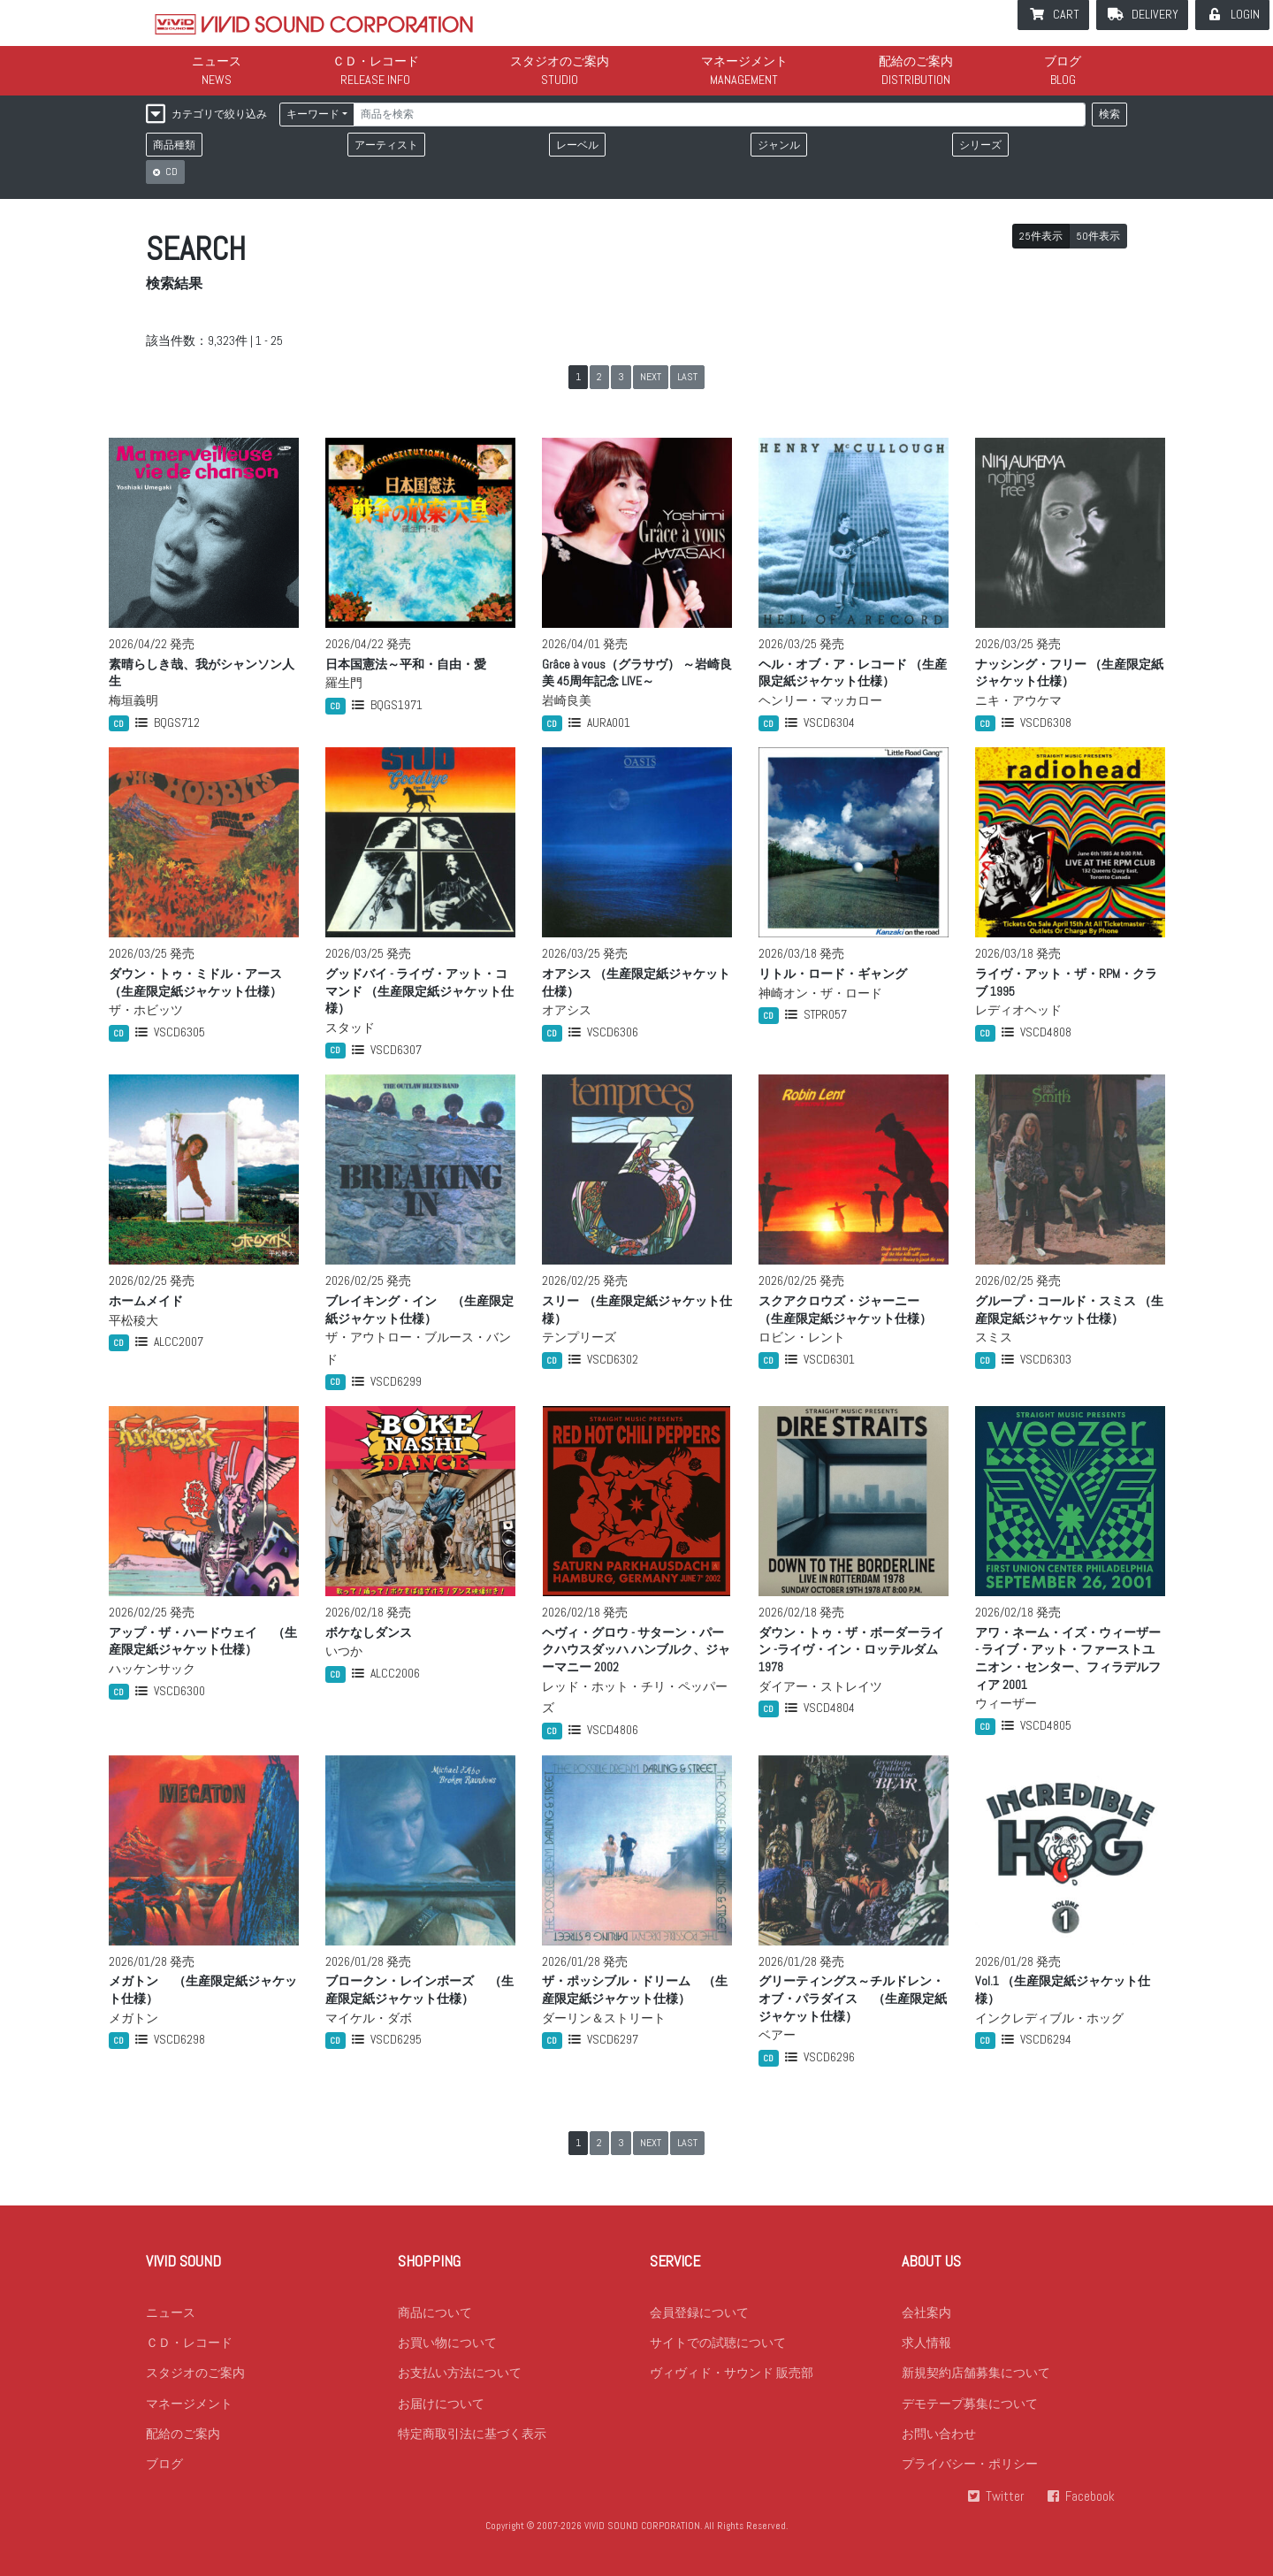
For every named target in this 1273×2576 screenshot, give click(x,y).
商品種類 (174, 145)
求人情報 (926, 2351)
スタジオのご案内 (559, 61)
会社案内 (926, 2320)
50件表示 (1098, 236)
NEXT (650, 377)
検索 (1109, 114)
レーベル (577, 145)
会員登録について (699, 2320)
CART (1066, 14)
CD (170, 171)
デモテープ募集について (970, 2413)
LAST (687, 377)
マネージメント (744, 61)
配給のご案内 (916, 61)
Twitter (1003, 2507)
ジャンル (779, 145)
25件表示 (1041, 236)
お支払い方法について (460, 2382)
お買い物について (447, 2351)
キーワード (312, 114)
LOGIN (1245, 14)
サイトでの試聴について (718, 2351)
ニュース (216, 61)
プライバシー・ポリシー (970, 2475)
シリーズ (980, 145)
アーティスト (386, 145)
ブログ (1062, 61)
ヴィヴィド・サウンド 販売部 (731, 2382)
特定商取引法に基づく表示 (472, 2444)
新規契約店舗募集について (976, 2382)
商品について (435, 2320)
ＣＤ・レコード (375, 61)
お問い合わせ (939, 2444)
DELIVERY (1155, 14)
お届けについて (441, 2413)
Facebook (1090, 2507)
